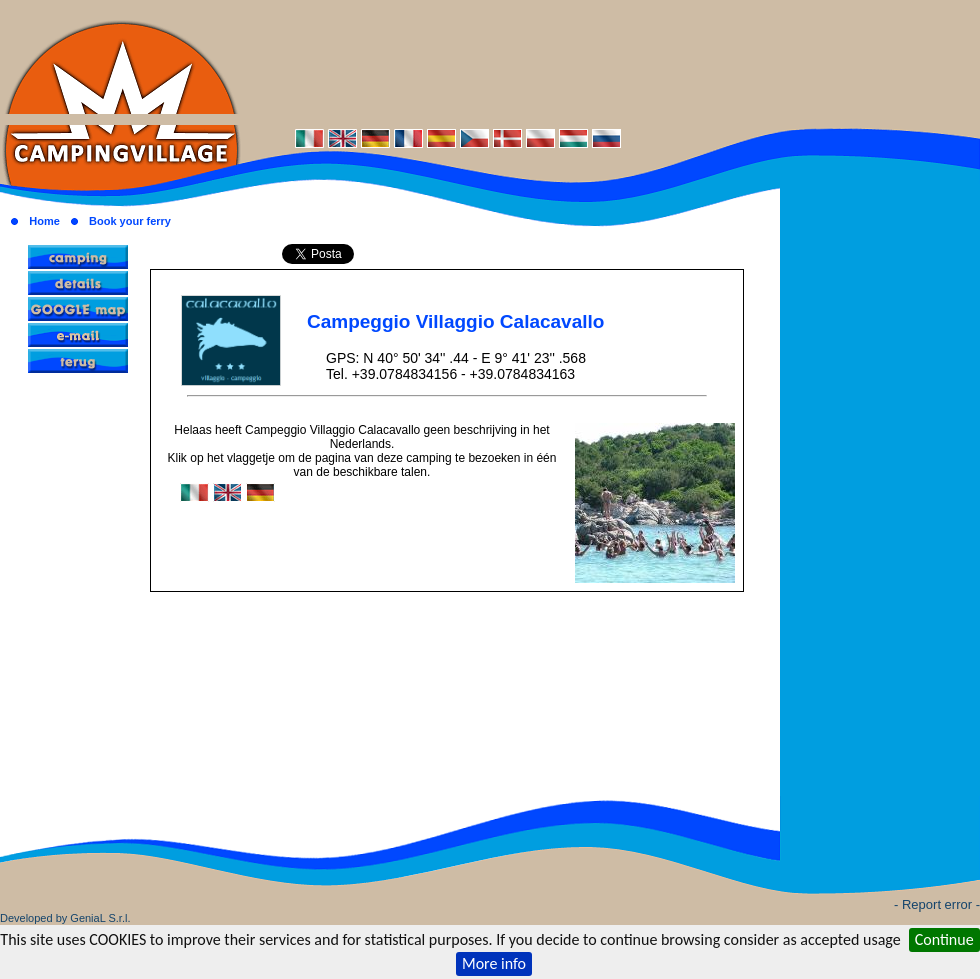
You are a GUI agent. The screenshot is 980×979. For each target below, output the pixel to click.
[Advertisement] (610, 62)
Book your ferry (130, 221)
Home (44, 221)
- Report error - (937, 904)
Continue (944, 939)
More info (494, 963)
